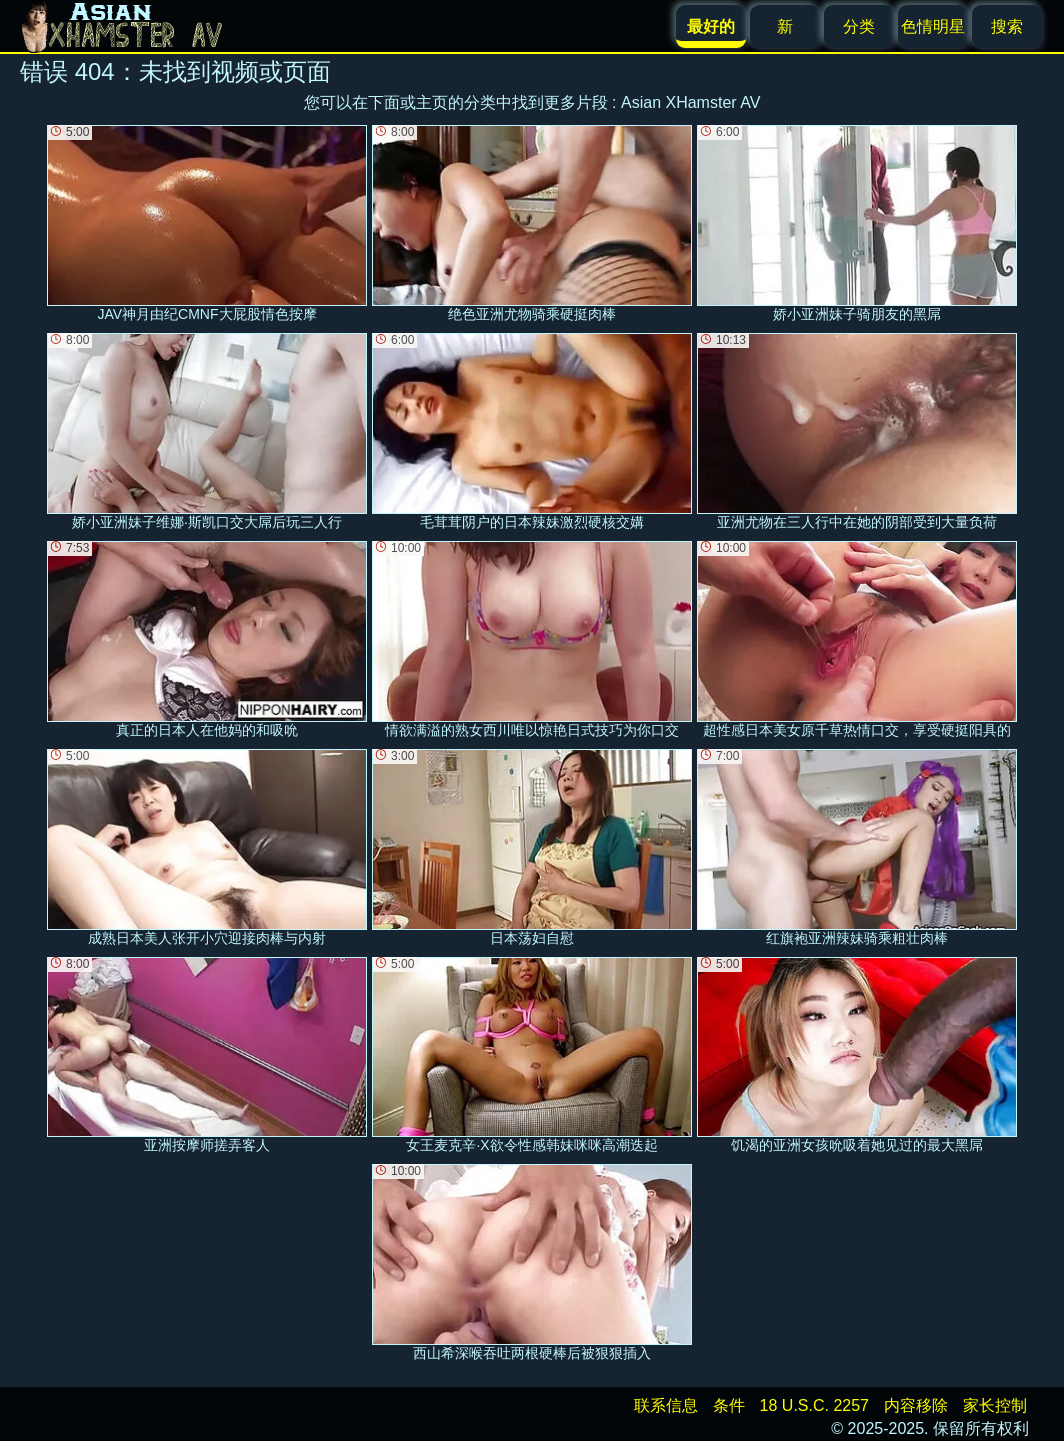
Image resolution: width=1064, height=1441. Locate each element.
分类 (859, 26)
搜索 (1007, 26)
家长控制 (995, 1405)
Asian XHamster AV (690, 102)
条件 (729, 1405)
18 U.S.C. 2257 (814, 1405)
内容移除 (916, 1405)
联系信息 (666, 1405)
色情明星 (933, 26)
